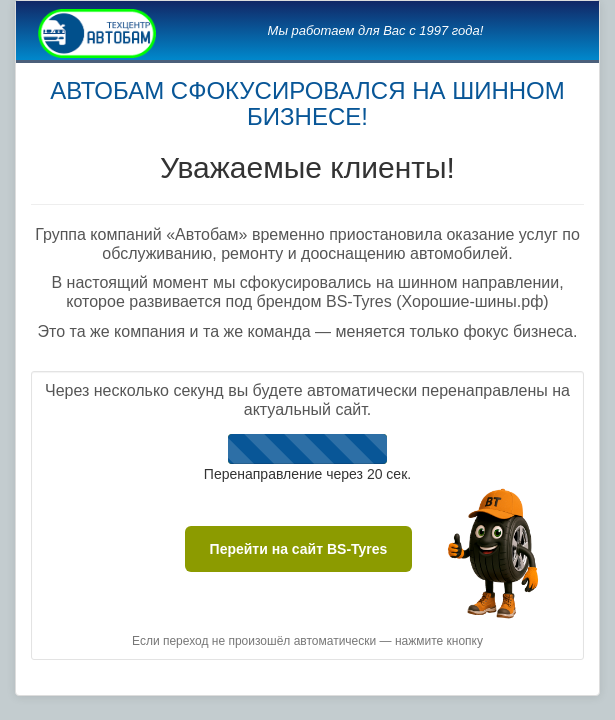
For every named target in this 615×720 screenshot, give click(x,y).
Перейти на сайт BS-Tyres (299, 549)
